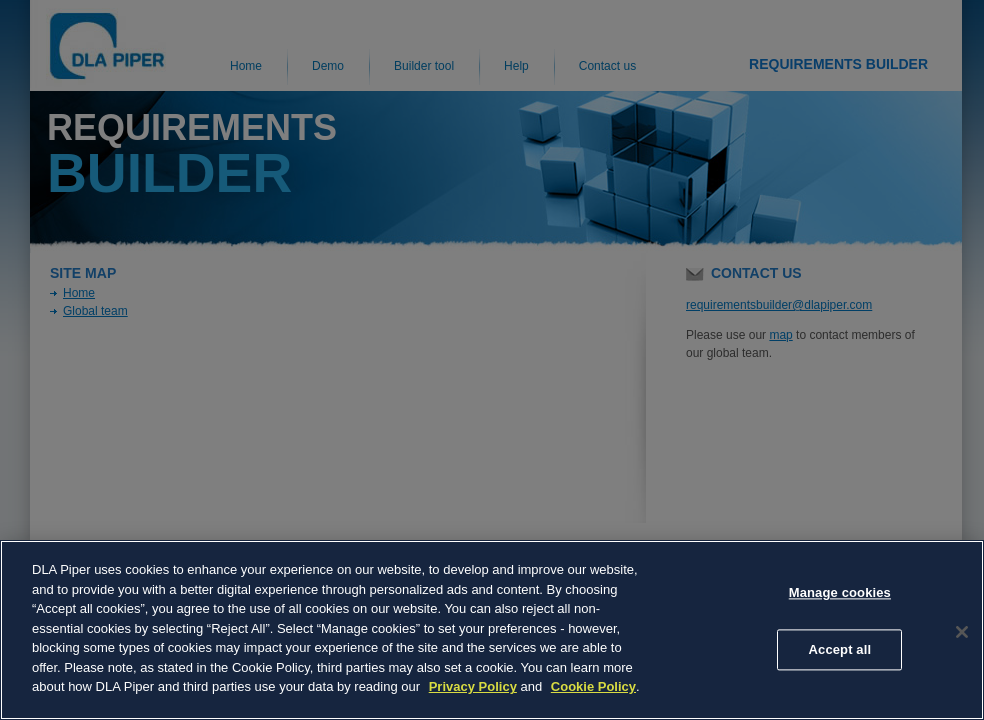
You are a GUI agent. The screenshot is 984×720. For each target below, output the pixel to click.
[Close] (962, 632)
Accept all (840, 649)
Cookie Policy (593, 686)
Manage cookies (840, 593)
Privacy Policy (473, 686)
